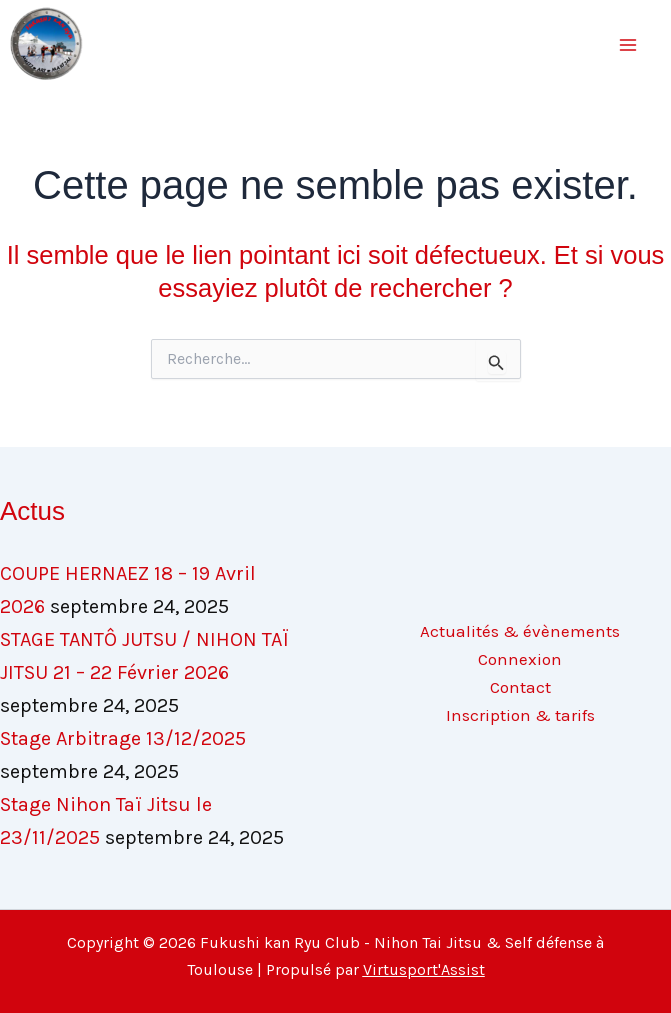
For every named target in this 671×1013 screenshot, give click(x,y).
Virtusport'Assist (424, 969)
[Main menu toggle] (629, 45)
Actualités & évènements (520, 631)
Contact (520, 687)
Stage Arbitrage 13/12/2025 (123, 738)
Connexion (520, 659)
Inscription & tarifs (520, 715)
